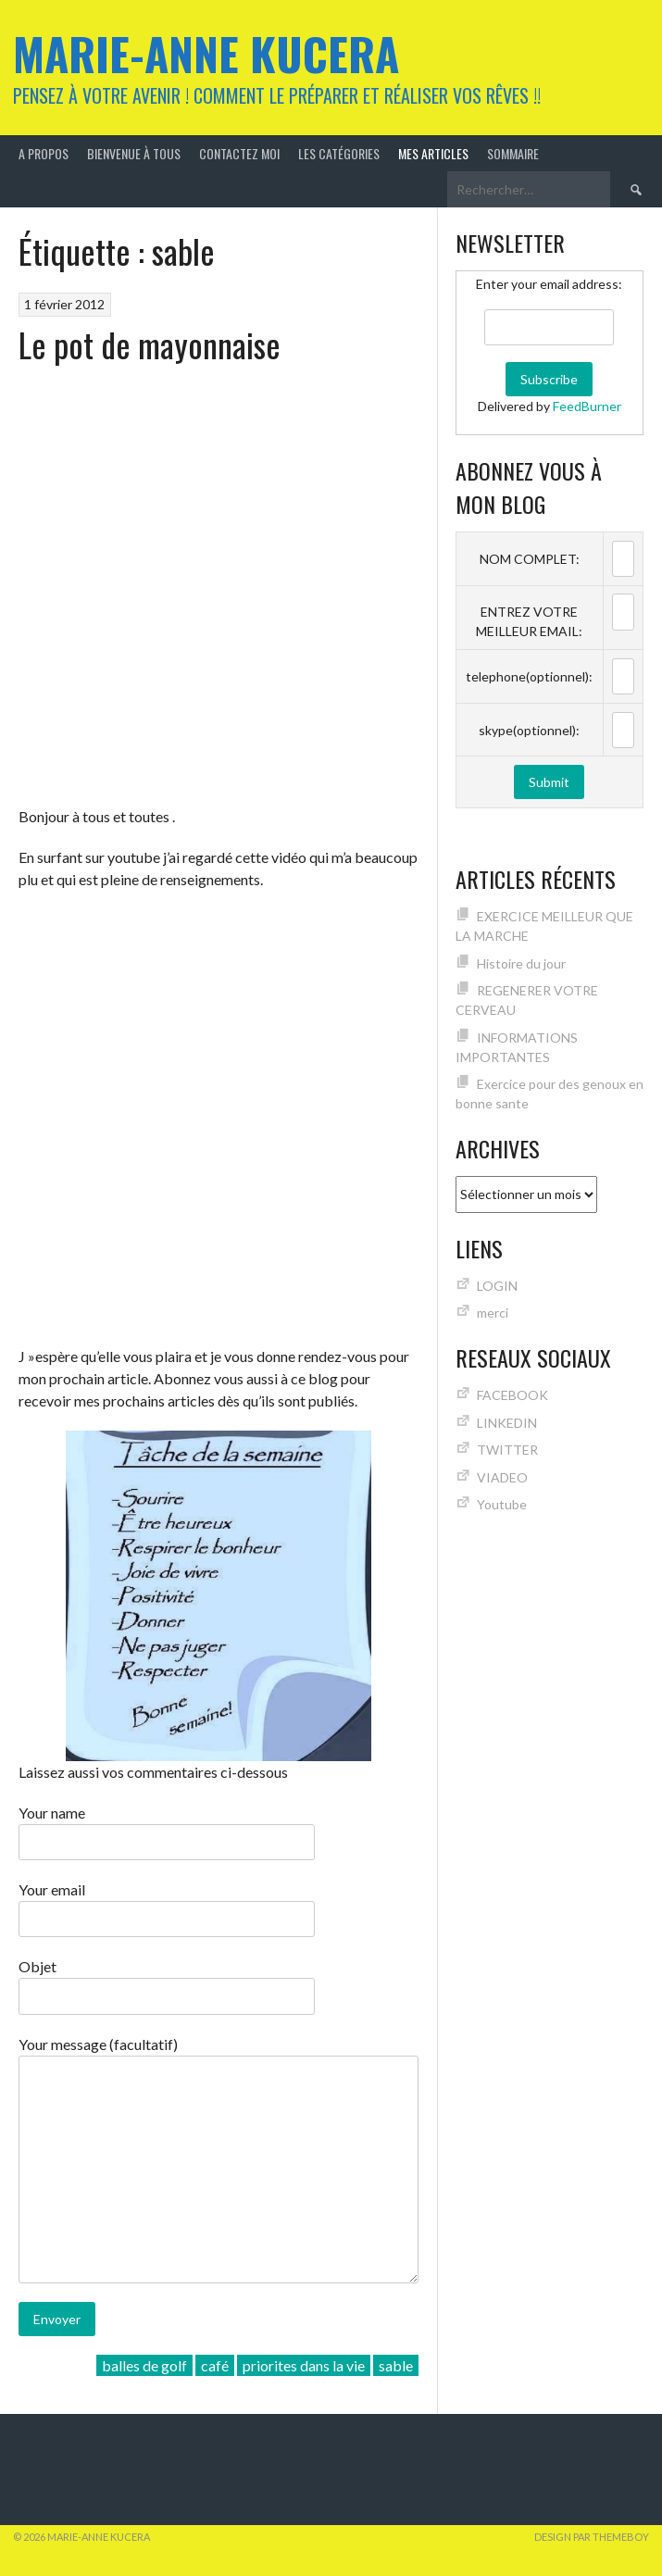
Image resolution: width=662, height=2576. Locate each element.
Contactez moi (239, 153)
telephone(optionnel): (529, 676)
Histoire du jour (521, 963)
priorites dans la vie (304, 2365)
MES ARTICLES (433, 153)
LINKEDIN (507, 1423)
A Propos (44, 153)
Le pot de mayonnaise (150, 344)
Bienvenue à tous (134, 153)
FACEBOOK (512, 1395)
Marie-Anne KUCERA (206, 53)
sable (396, 2365)
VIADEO (502, 1477)
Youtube (502, 1504)
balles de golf (144, 2365)
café (215, 2365)
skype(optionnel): (529, 730)
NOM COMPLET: (530, 559)
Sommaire (513, 153)
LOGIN (497, 1286)
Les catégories (339, 153)
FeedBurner (587, 406)
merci (492, 1312)
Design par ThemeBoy (591, 2537)
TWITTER (507, 1449)
